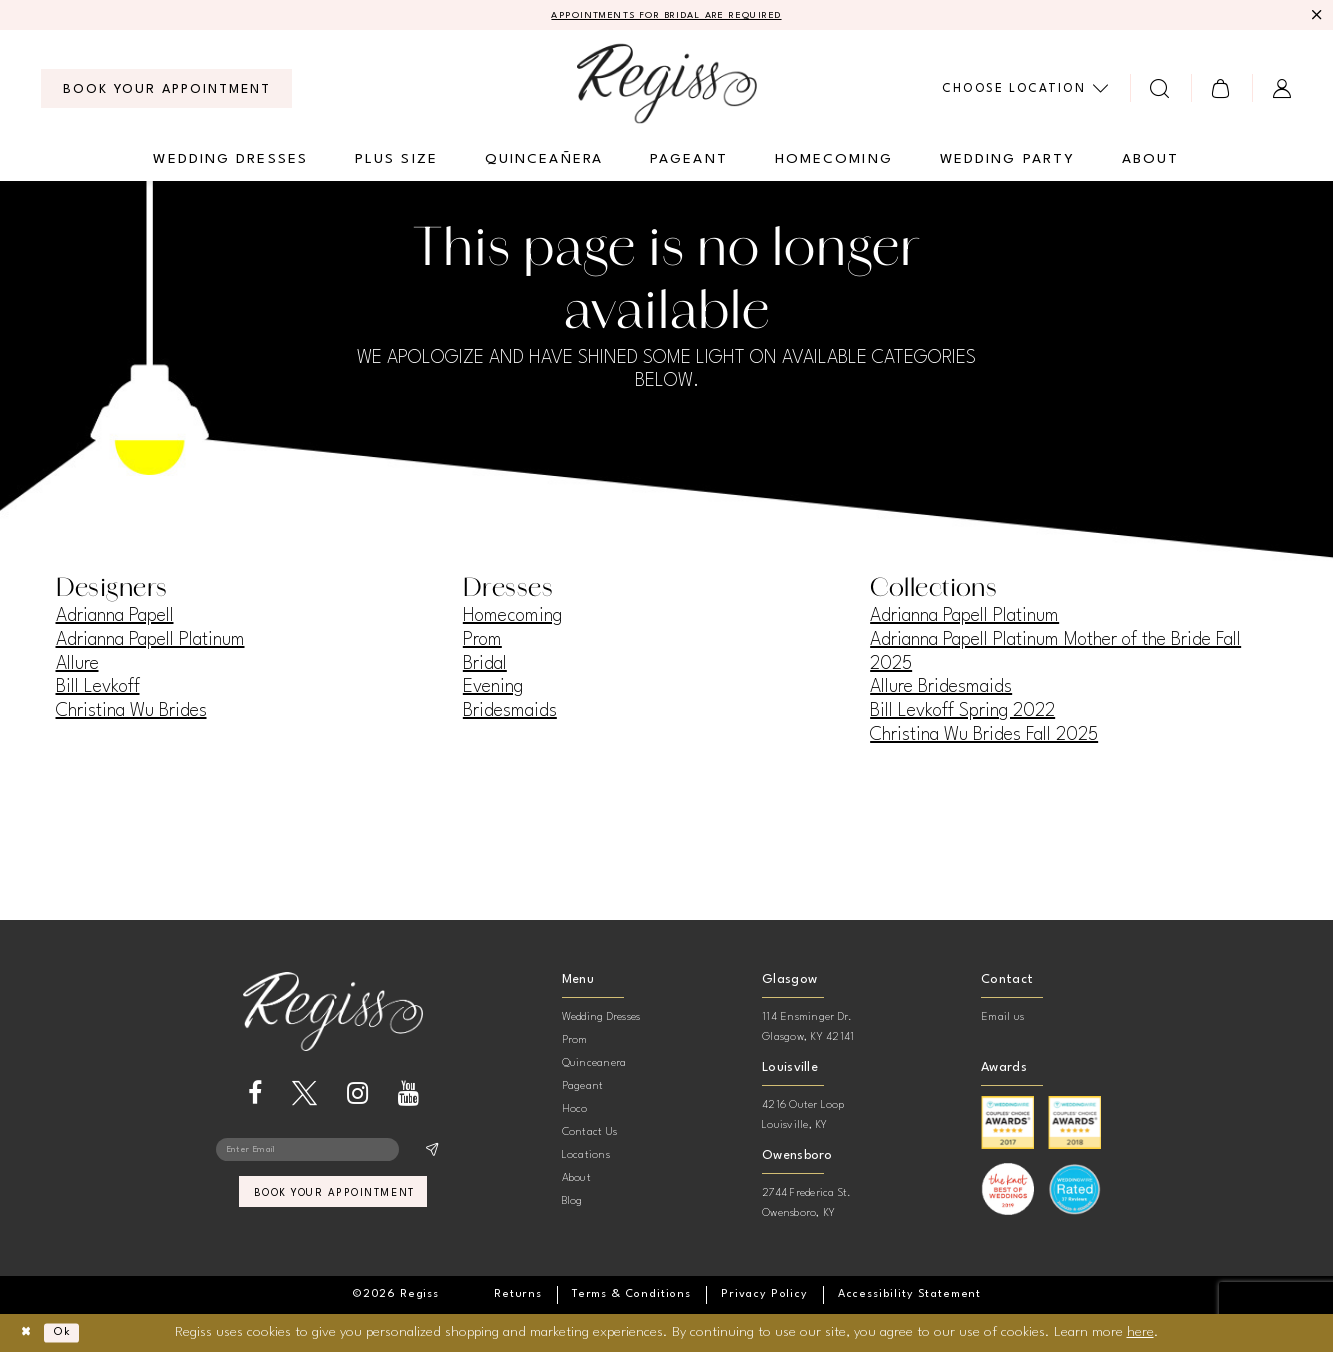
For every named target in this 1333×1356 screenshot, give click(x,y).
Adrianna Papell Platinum (150, 643)
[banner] (667, 86)
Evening (493, 691)
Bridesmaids (510, 714)
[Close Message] (1315, 17)
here (1140, 1335)
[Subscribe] (430, 1156)
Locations (586, 1158)
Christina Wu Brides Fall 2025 (984, 738)
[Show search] (1160, 91)
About (576, 1181)
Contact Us (589, 1135)
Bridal (485, 667)
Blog (572, 1204)
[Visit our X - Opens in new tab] (304, 1096)
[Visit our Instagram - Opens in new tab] (357, 1096)
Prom (482, 643)
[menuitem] (166, 92)
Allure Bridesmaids (941, 691)
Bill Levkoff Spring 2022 (962, 714)
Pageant (583, 1089)
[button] (1221, 91)
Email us (1002, 1020)
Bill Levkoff (98, 691)
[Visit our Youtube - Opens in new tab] (408, 1096)
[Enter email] (333, 1156)
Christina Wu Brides (131, 714)
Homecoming (512, 620)
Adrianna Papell (115, 620)
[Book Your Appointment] (166, 92)
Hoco (575, 1112)
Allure (77, 667)
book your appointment (334, 1206)
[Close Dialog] (30, 1336)
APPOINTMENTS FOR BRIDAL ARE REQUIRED (666, 17)
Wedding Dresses (601, 1020)
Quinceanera (594, 1066)
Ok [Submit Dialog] (76, 1336)
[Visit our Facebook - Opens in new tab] (255, 1096)
